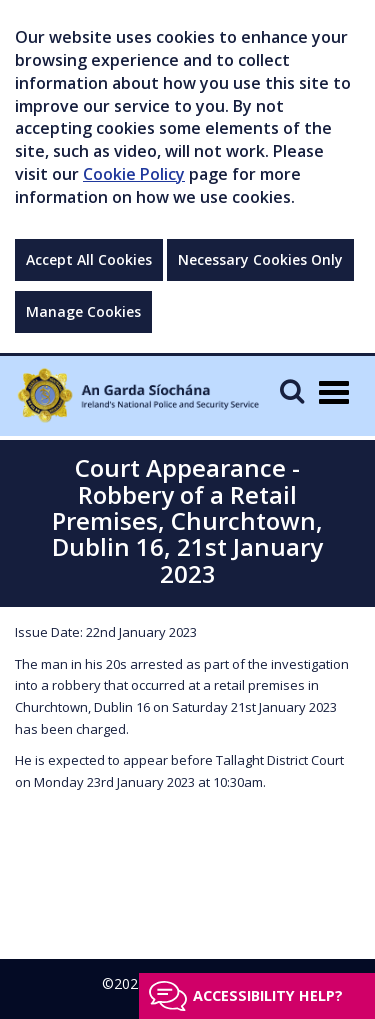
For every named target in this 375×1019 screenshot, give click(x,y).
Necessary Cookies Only (260, 259)
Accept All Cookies (89, 259)
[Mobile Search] (292, 390)
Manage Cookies (83, 311)
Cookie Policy (134, 174)
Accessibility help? (268, 995)
